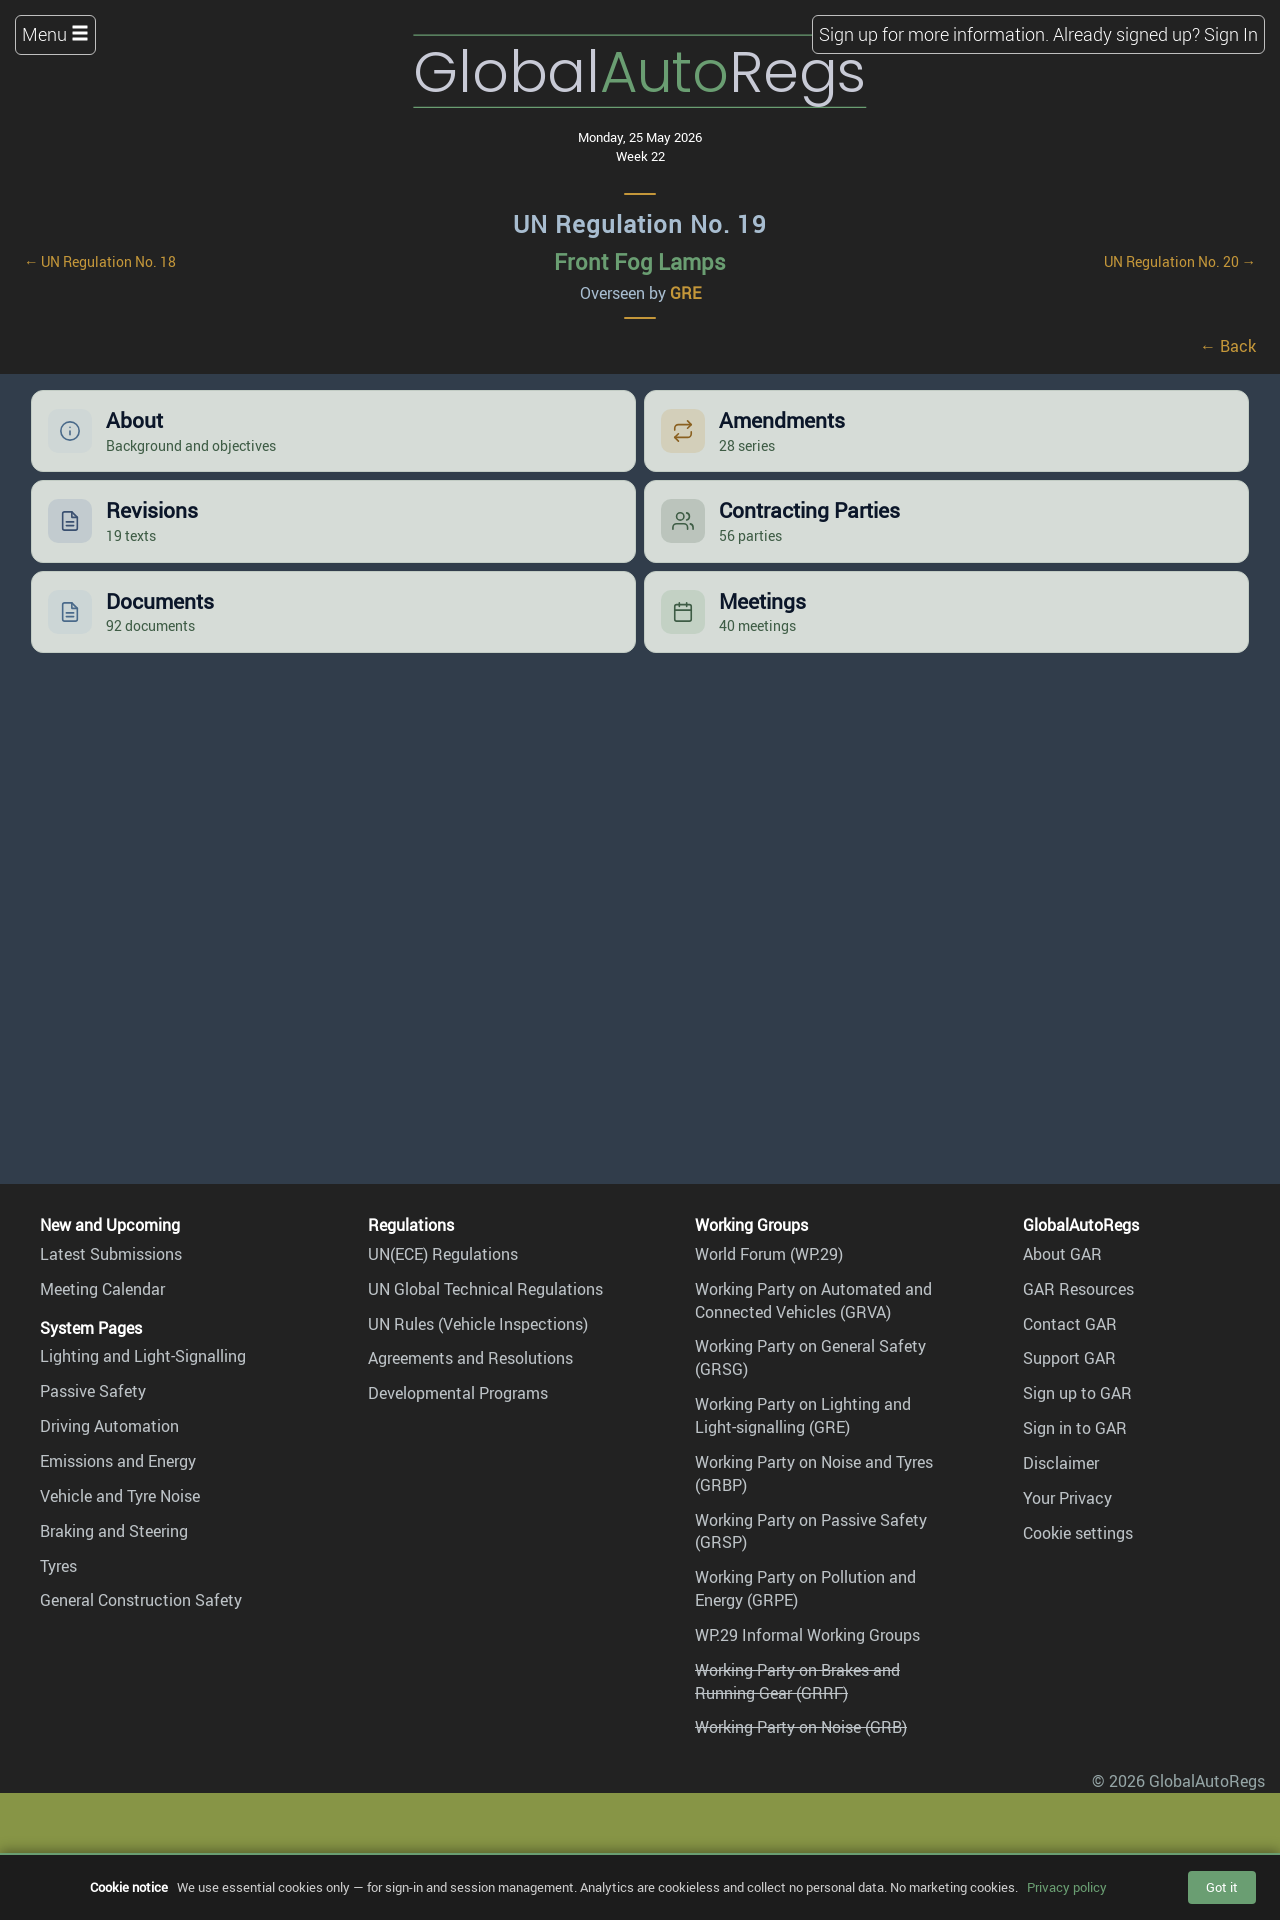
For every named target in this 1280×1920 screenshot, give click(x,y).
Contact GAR (1070, 1324)
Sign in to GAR (1075, 1428)
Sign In (1231, 34)
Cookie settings (1078, 1533)
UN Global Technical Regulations (485, 1289)
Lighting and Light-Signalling (143, 1356)
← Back (1228, 346)
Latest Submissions (111, 1254)
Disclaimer (1061, 1463)
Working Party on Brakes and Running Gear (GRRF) (797, 1681)
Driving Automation (109, 1426)
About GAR (1062, 1254)
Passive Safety (93, 1391)
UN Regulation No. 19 (640, 224)
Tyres (58, 1566)
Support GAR (1069, 1358)
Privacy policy (1067, 1887)
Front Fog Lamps (640, 261)
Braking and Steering (114, 1531)
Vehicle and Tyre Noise (120, 1496)
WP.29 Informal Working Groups (807, 1635)
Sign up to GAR (1077, 1393)
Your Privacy (1067, 1498)
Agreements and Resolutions (470, 1358)
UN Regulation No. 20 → (1180, 261)
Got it (1222, 1887)
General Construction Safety (141, 1600)
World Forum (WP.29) (769, 1254)
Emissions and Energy (118, 1461)
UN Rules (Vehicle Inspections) (478, 1324)
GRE (685, 293)
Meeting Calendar (102, 1289)
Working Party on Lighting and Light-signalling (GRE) (803, 1415)
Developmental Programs (458, 1393)
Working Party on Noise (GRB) (801, 1727)
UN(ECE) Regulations (443, 1254)
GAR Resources (1078, 1289)
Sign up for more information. (934, 34)
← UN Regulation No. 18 (100, 261)
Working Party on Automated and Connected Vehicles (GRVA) (813, 1300)
